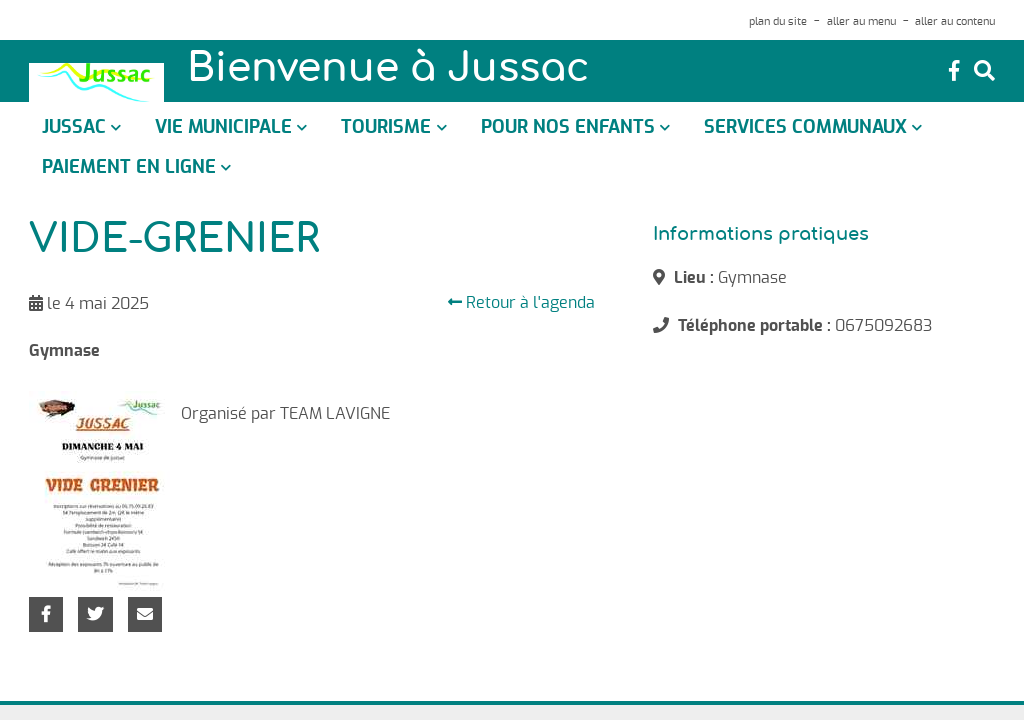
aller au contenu (955, 21)
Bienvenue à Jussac (388, 70)
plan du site (778, 21)
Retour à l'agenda (521, 302)
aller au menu (861, 21)
